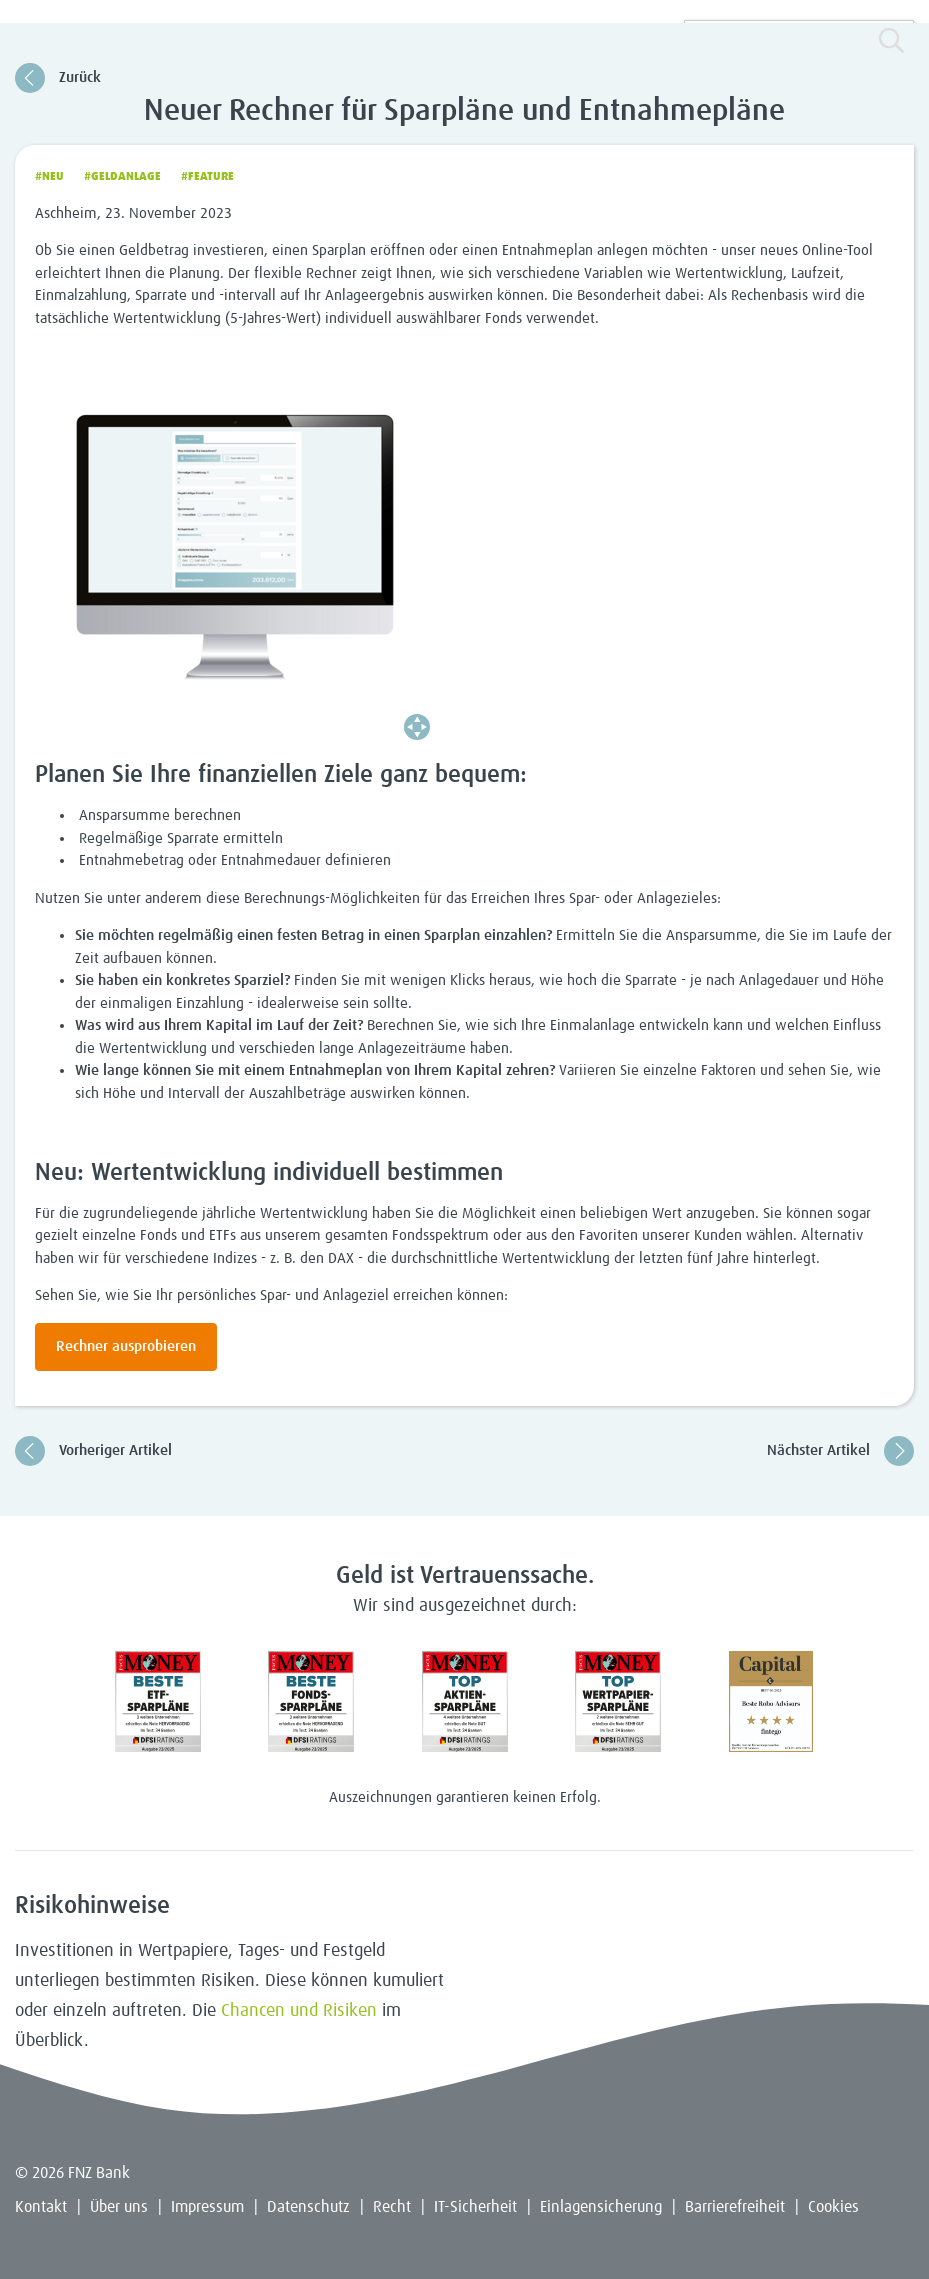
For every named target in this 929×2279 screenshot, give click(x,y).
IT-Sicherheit (475, 2207)
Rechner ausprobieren (126, 1346)
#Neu (49, 177)
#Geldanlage (122, 177)
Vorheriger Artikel (93, 1450)
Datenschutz (308, 2207)
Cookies (833, 2207)
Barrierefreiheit (735, 2207)
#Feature (207, 177)
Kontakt (41, 2207)
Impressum (207, 2207)
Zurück (58, 77)
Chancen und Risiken (299, 2011)
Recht (392, 2207)
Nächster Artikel (840, 1450)
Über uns (119, 2207)
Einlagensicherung (601, 2207)
